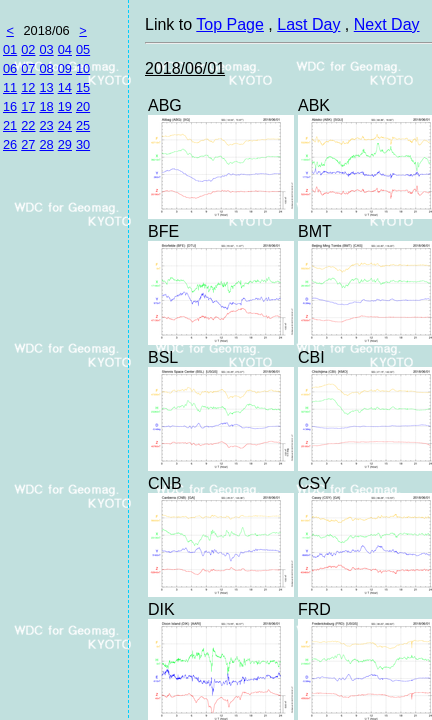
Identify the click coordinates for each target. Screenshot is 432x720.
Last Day (308, 24)
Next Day (387, 24)
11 (10, 87)
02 (28, 49)
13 (46, 87)
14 (65, 87)
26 (10, 144)
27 (28, 144)
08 (46, 68)
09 (65, 68)
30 (83, 144)
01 (10, 49)
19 (65, 106)
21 (10, 125)
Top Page (230, 24)
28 (46, 144)
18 (46, 106)
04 (65, 49)
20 (83, 106)
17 (28, 106)
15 (83, 87)
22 (28, 125)
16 (10, 106)
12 (28, 87)
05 (83, 49)
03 (46, 49)
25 (83, 125)
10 (83, 68)
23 (46, 125)
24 (65, 125)
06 (10, 68)
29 (65, 144)
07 (28, 68)
